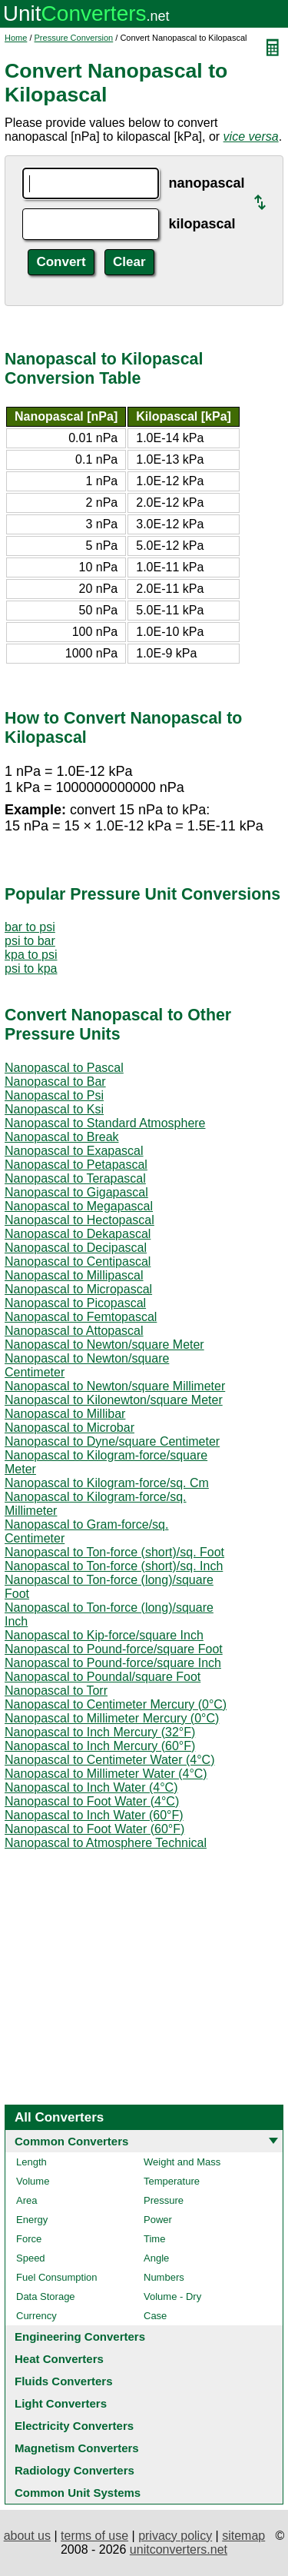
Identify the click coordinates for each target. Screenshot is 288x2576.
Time (154, 2239)
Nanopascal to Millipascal (74, 1275)
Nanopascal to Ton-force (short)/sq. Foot (114, 1552)
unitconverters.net (178, 2549)
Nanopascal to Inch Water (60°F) (94, 1815)
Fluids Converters (64, 2381)
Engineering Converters (80, 2336)
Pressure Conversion (74, 37)
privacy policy (175, 2535)
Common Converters (71, 2141)
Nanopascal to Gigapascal (76, 1192)
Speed (30, 2258)
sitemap (243, 2535)
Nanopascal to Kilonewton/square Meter (114, 1399)
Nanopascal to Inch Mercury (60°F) (100, 1745)
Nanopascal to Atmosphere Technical (106, 1842)
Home (16, 37)
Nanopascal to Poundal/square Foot (102, 1676)
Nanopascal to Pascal (64, 1067)
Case (155, 2315)
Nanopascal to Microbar (69, 1427)
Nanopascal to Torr (56, 1690)
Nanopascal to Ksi (54, 1109)
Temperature (172, 2181)
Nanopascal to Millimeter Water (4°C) (106, 1773)
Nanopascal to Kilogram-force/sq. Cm (107, 1482)
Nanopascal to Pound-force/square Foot (114, 1649)
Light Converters (61, 2403)
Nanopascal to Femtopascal (81, 1316)
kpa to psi (31, 954)
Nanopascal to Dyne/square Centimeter (112, 1441)
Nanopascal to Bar (55, 1081)
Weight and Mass (182, 2162)
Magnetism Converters (77, 2448)
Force (28, 2239)
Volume (32, 2181)
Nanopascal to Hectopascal (79, 1219)
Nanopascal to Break (62, 1136)
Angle (156, 2258)
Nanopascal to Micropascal (78, 1289)
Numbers (164, 2277)
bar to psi (30, 927)
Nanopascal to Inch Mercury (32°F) (100, 1732)
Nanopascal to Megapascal (79, 1206)
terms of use (94, 2535)
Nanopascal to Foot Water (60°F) (94, 1828)
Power (158, 2219)
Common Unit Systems (78, 2492)
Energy (32, 2219)
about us (27, 2535)
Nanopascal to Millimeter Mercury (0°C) (112, 1718)
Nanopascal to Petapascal (76, 1164)
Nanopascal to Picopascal (75, 1303)
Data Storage (45, 2296)
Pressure (164, 2200)
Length (31, 2162)
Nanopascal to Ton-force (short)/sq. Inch (114, 1566)
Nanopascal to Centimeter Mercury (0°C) (116, 1704)
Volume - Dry (172, 2296)
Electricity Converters (74, 2425)
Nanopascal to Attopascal (74, 1330)
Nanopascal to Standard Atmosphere (105, 1123)
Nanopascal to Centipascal (78, 1261)
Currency (36, 2315)
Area (26, 2200)
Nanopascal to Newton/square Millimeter (115, 1386)
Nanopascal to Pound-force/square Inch (113, 1662)
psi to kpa (31, 968)
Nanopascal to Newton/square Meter (104, 1344)
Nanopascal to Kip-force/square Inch (104, 1635)
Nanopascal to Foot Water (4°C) (92, 1801)
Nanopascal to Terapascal (75, 1178)
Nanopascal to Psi (54, 1095)
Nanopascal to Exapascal (74, 1150)
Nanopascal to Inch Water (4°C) (91, 1787)
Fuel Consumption (57, 2277)
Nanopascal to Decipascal (76, 1247)
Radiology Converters (74, 2470)
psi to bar (30, 940)
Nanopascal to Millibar (65, 1413)
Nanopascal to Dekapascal (78, 1233)
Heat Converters (59, 2358)
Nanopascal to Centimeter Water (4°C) (109, 1759)
